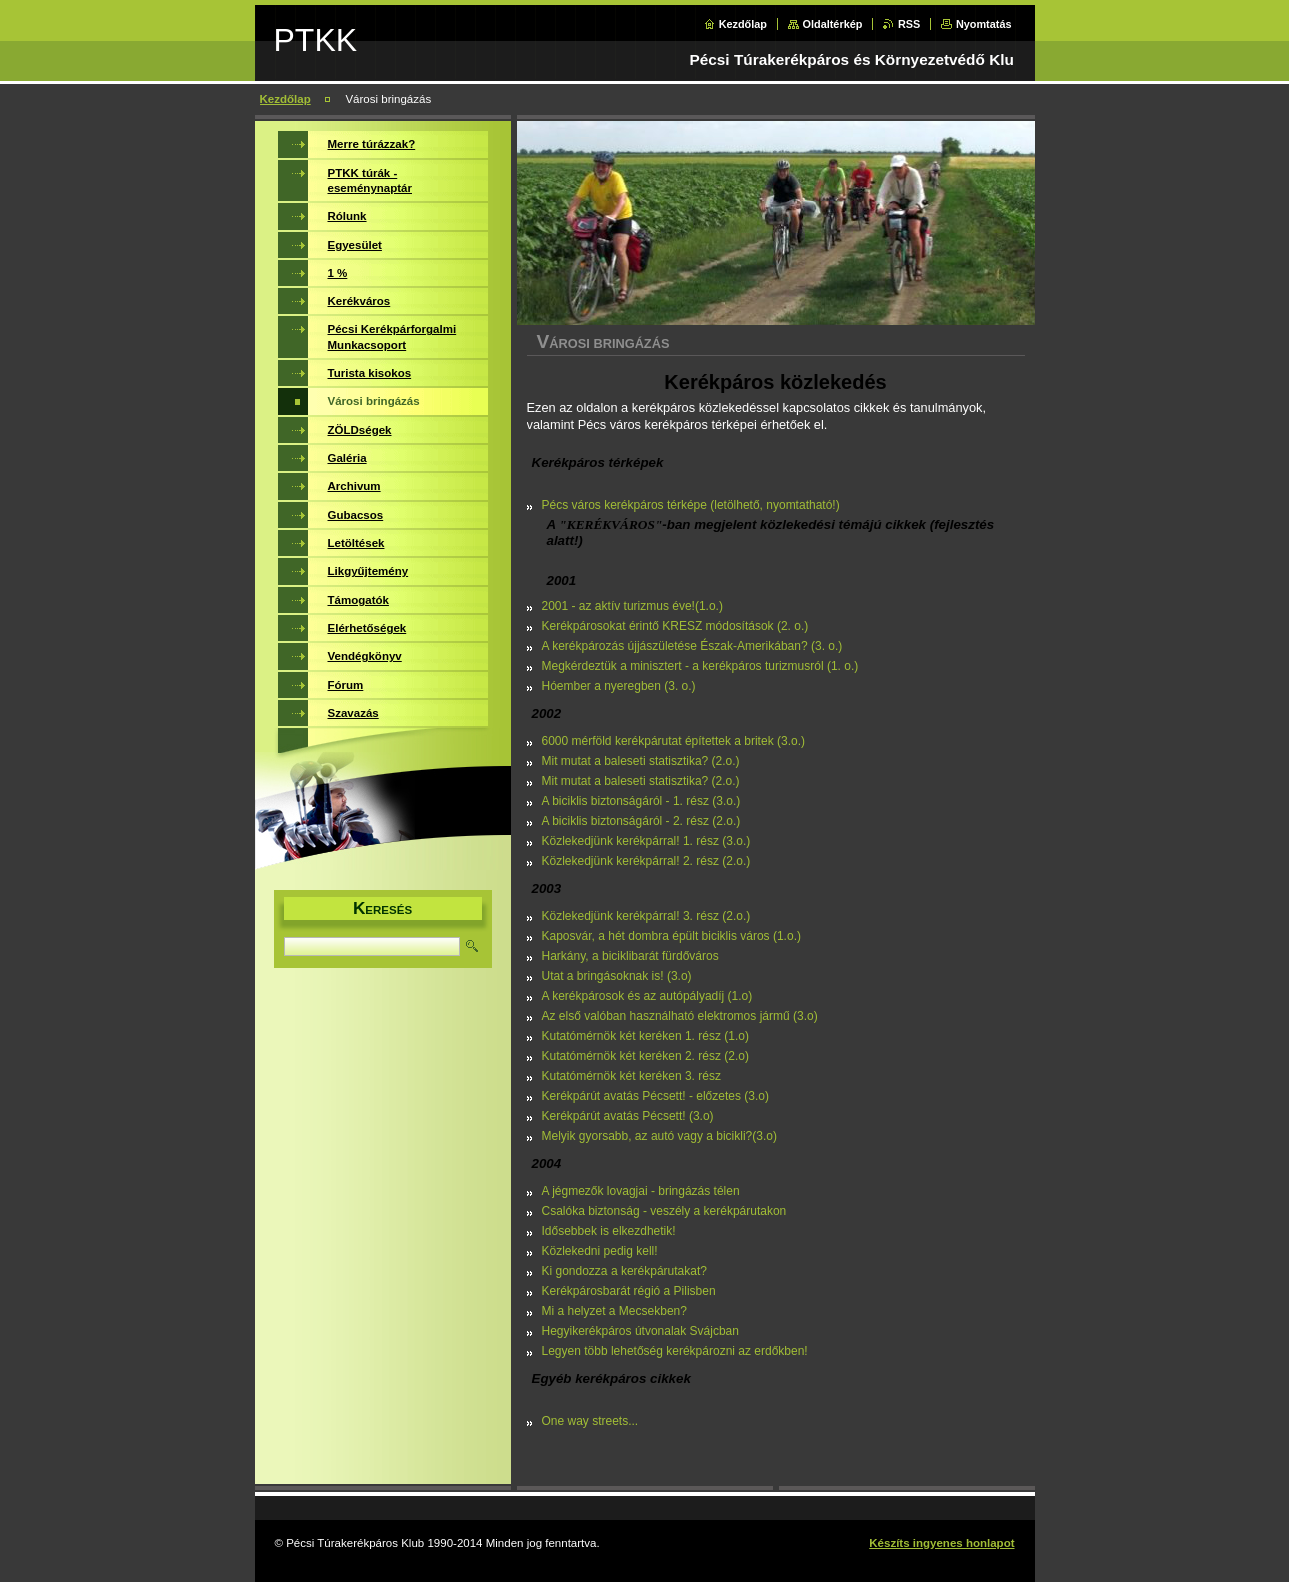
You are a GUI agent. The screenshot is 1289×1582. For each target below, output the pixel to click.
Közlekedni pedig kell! (600, 1251)
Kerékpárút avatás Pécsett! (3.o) (628, 1116)
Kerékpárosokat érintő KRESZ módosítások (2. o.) (675, 626)
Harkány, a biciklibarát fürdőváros (630, 956)
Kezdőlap (743, 24)
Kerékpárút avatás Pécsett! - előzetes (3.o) (655, 1096)
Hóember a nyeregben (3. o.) (619, 686)
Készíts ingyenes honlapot (941, 1543)
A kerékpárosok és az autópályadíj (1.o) (647, 996)
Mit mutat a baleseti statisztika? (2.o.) (641, 761)
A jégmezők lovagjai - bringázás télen (641, 1191)
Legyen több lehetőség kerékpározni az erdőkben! (675, 1351)
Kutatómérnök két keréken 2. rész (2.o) (645, 1056)
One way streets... (590, 1421)
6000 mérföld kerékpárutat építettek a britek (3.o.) (673, 741)
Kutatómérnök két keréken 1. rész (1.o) (645, 1036)
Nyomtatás (984, 24)
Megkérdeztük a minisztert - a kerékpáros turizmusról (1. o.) (700, 666)
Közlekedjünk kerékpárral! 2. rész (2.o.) (646, 861)
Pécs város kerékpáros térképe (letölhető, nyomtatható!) (691, 505)
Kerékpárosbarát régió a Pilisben (629, 1291)
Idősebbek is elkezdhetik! (609, 1231)
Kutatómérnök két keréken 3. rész (631, 1076)
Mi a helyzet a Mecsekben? (614, 1311)
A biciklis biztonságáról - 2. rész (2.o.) (641, 821)
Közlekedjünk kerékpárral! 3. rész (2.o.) (646, 916)
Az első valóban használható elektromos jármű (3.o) (680, 1016)
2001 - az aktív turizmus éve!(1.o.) (632, 606)
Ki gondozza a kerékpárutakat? (624, 1271)
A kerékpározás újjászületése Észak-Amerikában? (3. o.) (692, 646)
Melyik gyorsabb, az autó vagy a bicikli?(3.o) (659, 1136)
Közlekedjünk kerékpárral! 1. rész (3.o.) (646, 841)
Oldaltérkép (833, 24)
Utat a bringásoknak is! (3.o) (617, 976)
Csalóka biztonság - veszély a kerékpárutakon (664, 1211)
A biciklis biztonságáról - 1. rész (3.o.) (641, 801)
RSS (909, 24)
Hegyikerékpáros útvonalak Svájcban (640, 1331)
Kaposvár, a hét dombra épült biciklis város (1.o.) (671, 936)
